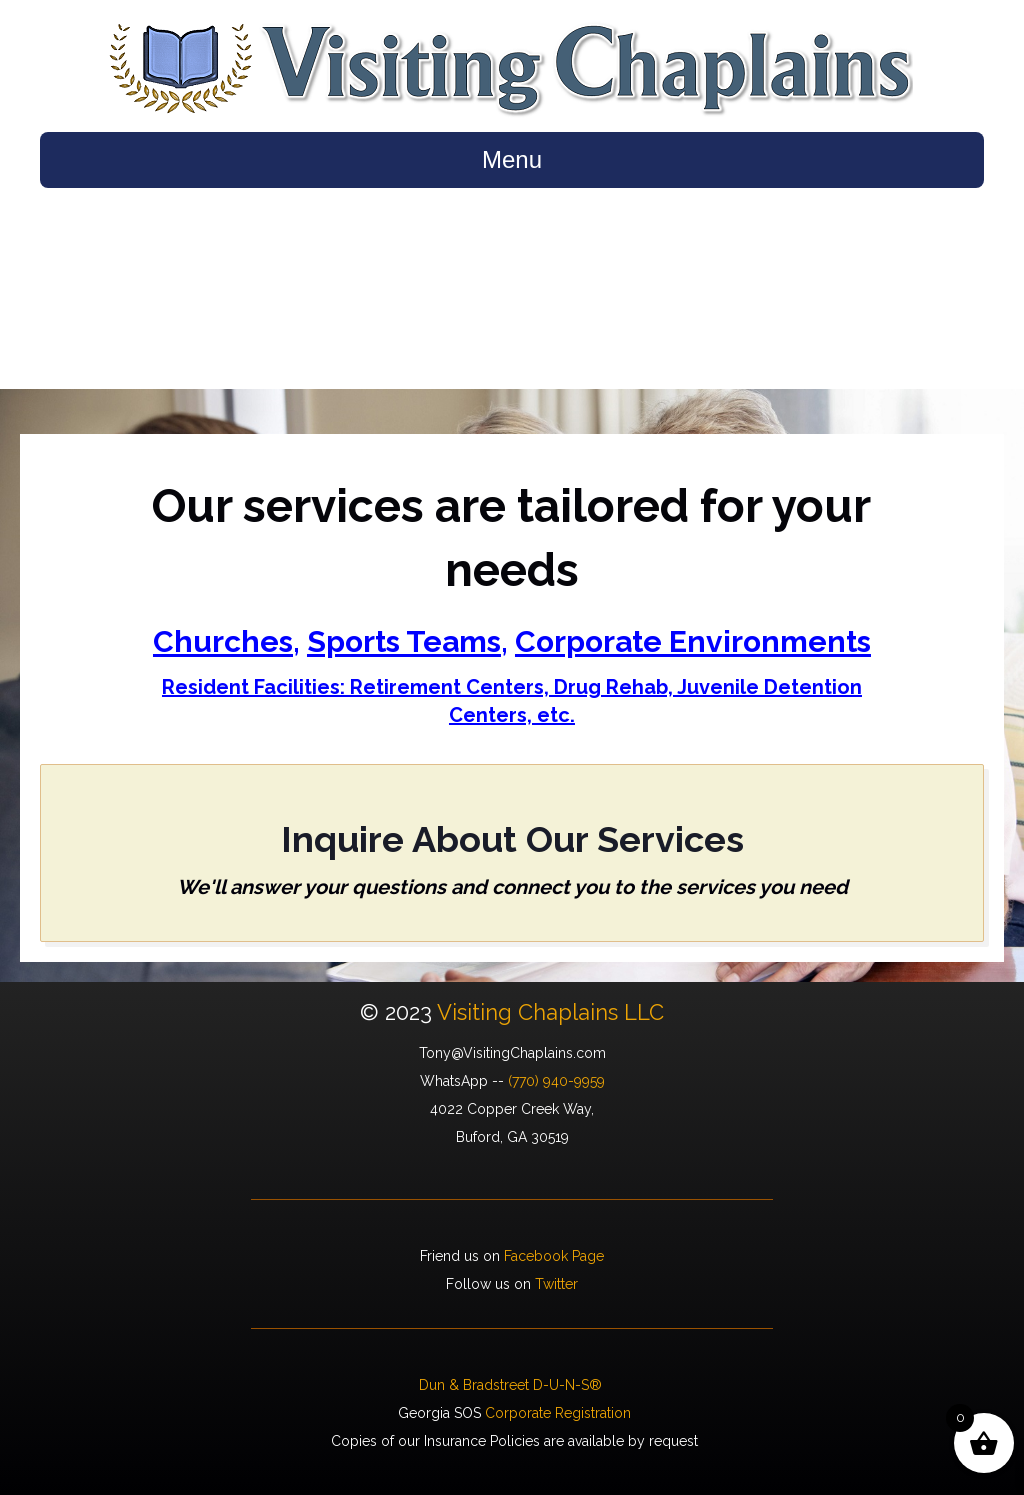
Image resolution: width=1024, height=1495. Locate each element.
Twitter (556, 1284)
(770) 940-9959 (556, 1081)
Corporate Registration (558, 1413)
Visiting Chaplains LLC (550, 1012)
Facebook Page (554, 1256)
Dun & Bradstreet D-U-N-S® (512, 1385)
